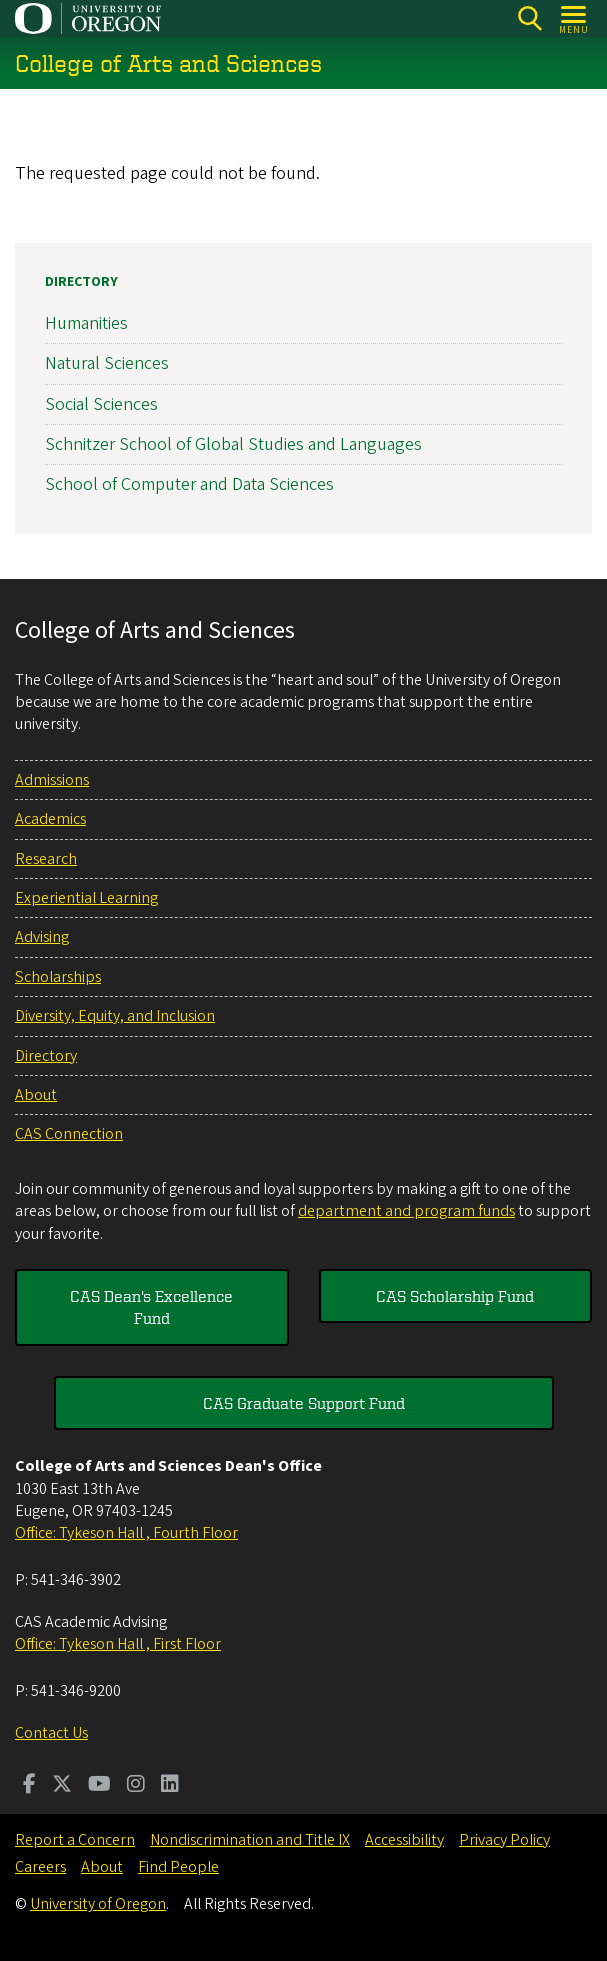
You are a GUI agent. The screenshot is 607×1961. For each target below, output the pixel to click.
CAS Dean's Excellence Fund (151, 1307)
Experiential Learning (86, 898)
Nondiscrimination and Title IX (250, 1840)
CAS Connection (69, 1134)
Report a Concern (75, 1840)
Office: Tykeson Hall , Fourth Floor (126, 1533)
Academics (50, 819)
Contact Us (51, 1733)
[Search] (529, 18)
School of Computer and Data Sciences (189, 484)
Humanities (86, 323)
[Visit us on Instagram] (136, 1786)
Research (46, 859)
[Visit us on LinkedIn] (170, 1786)
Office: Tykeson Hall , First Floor (118, 1644)
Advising (42, 937)
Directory (81, 282)
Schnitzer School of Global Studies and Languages (233, 444)
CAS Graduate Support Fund (304, 1403)
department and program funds (406, 1211)
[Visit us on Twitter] (62, 1786)
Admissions (52, 780)
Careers (40, 1867)
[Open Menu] (574, 18)
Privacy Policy (504, 1840)
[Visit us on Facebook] (29, 1786)
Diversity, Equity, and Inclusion (115, 1016)
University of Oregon (98, 1904)
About (36, 1095)
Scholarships (58, 977)
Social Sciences (101, 404)
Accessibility (404, 1840)
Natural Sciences (107, 364)
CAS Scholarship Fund (455, 1296)
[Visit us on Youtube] (99, 1786)
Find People (178, 1867)
